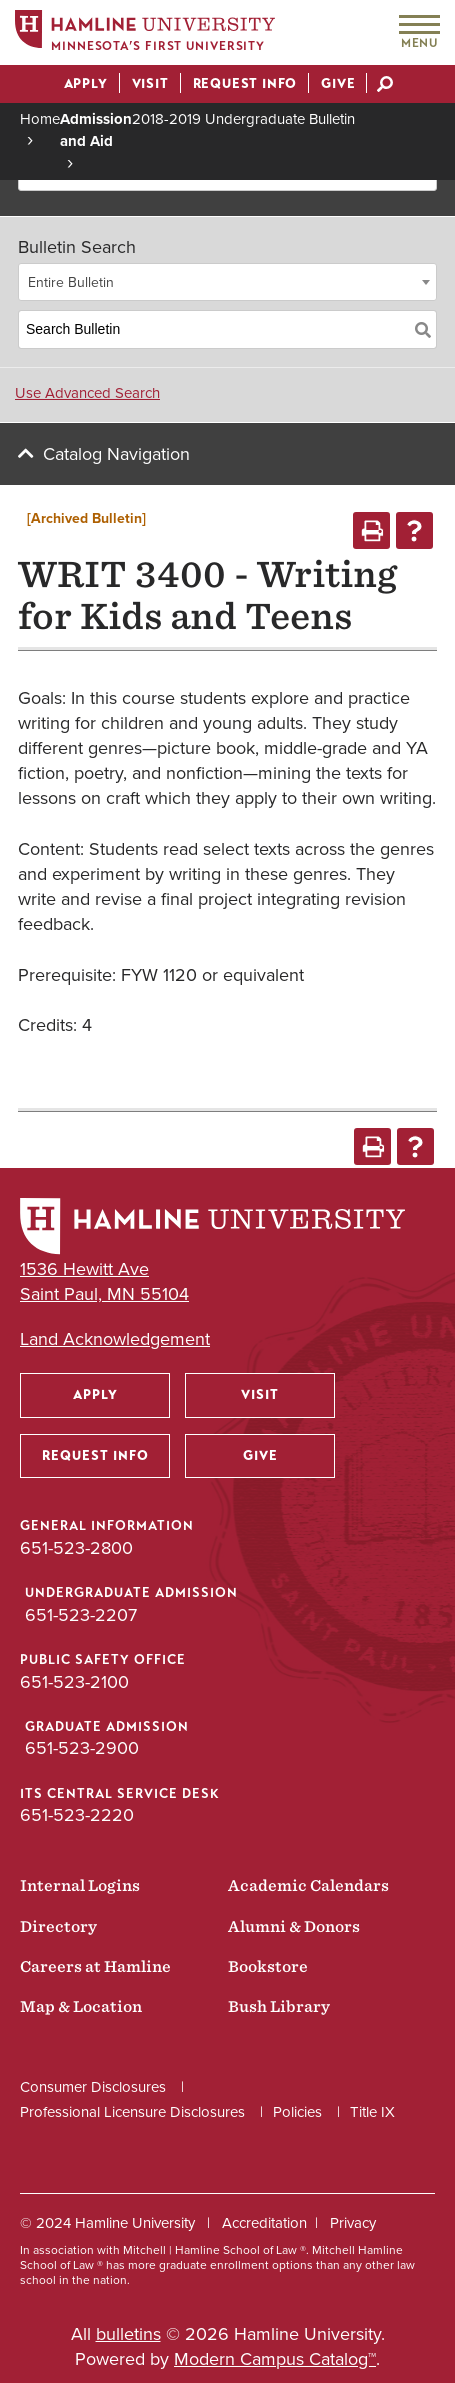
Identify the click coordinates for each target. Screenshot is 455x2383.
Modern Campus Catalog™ (275, 2359)
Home (40, 119)
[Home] (145, 33)
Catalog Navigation (116, 454)
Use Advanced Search (87, 393)
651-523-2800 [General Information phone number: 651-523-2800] (76, 1548)
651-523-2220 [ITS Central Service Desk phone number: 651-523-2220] (77, 1815)
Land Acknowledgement (115, 1339)
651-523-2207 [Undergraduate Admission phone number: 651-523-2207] (81, 1615)
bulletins (128, 2334)
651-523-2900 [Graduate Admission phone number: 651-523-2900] (82, 1748)
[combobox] (227, 282)
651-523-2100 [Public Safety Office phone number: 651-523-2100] (74, 1682)
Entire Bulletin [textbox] (71, 282)
